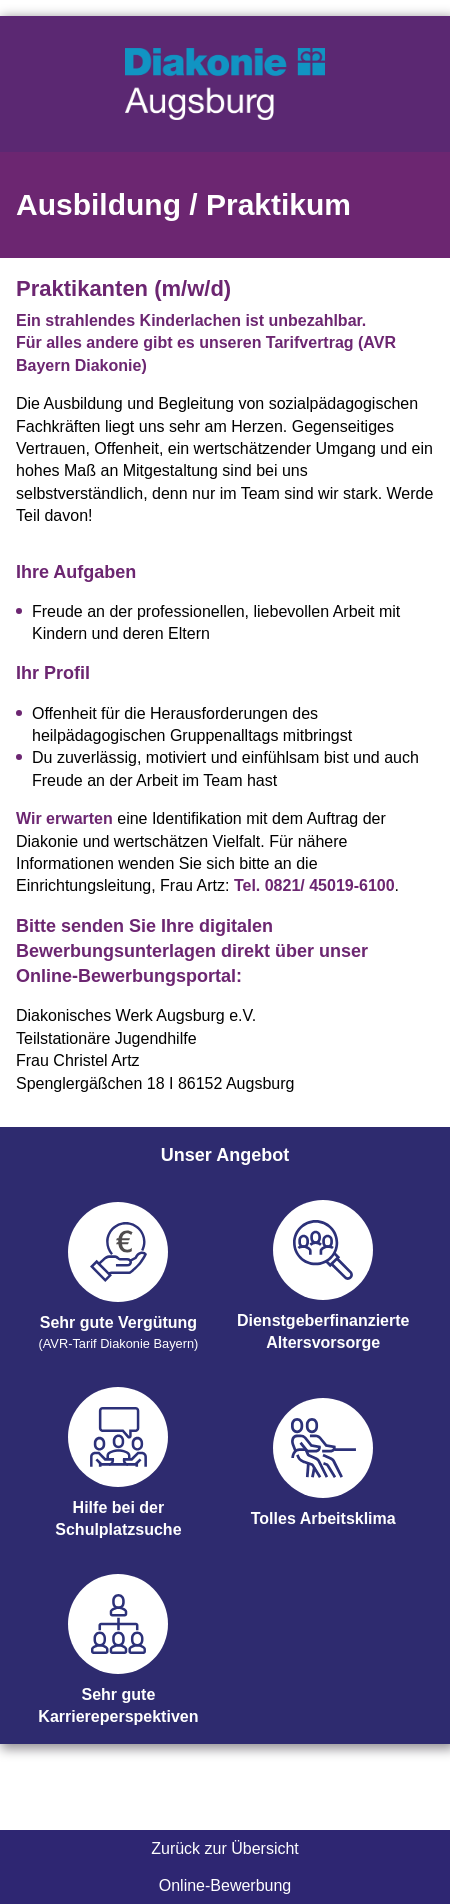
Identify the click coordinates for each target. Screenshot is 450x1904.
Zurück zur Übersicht (225, 1848)
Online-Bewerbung (225, 1885)
